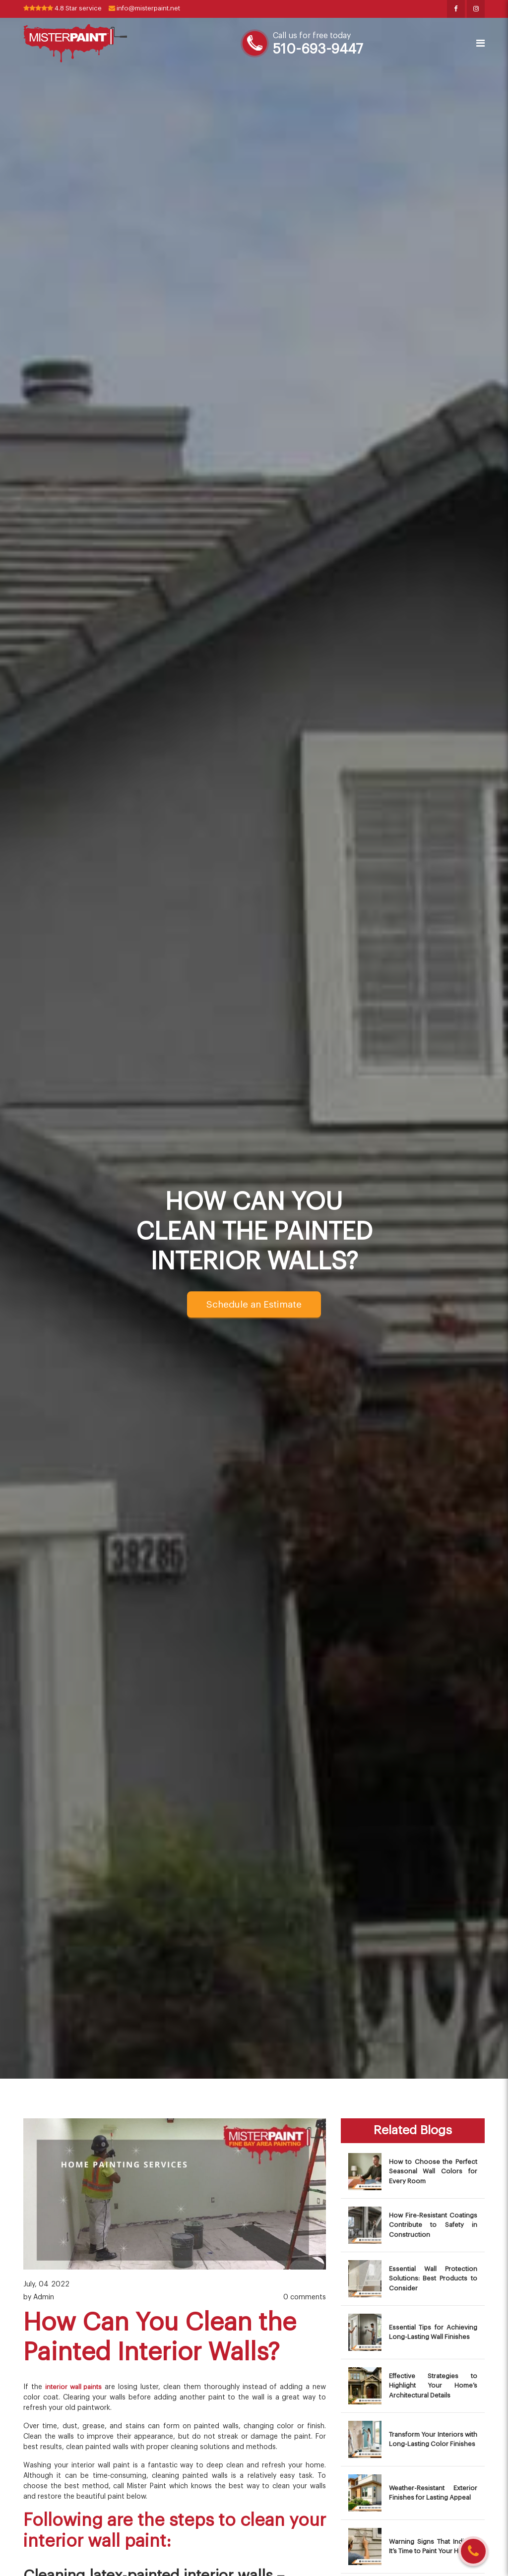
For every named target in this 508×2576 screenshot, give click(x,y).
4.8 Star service (66, 8)
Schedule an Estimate (254, 1305)
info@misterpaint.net (155, 8)
